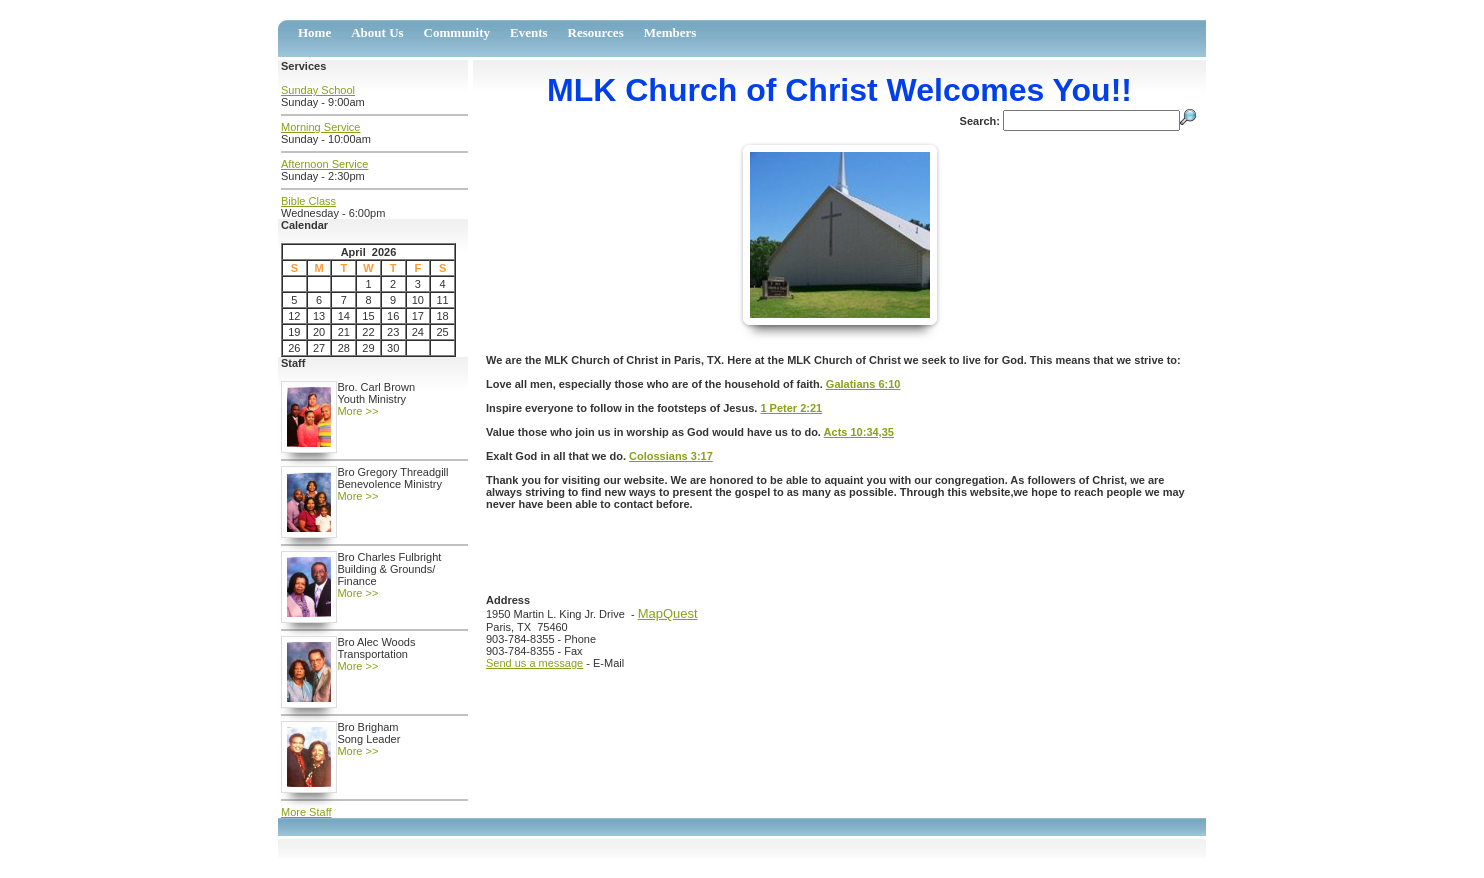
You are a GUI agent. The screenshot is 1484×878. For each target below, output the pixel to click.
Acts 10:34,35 (859, 432)
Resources (596, 32)
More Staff (306, 812)
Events (529, 32)
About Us (377, 32)
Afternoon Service (324, 164)
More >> (357, 411)
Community (457, 32)
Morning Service (320, 127)
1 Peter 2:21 (791, 408)
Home (314, 32)
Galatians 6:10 (863, 384)
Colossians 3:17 (671, 456)
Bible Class (308, 201)
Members (670, 32)
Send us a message (534, 663)
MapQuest (668, 613)
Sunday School (318, 90)
